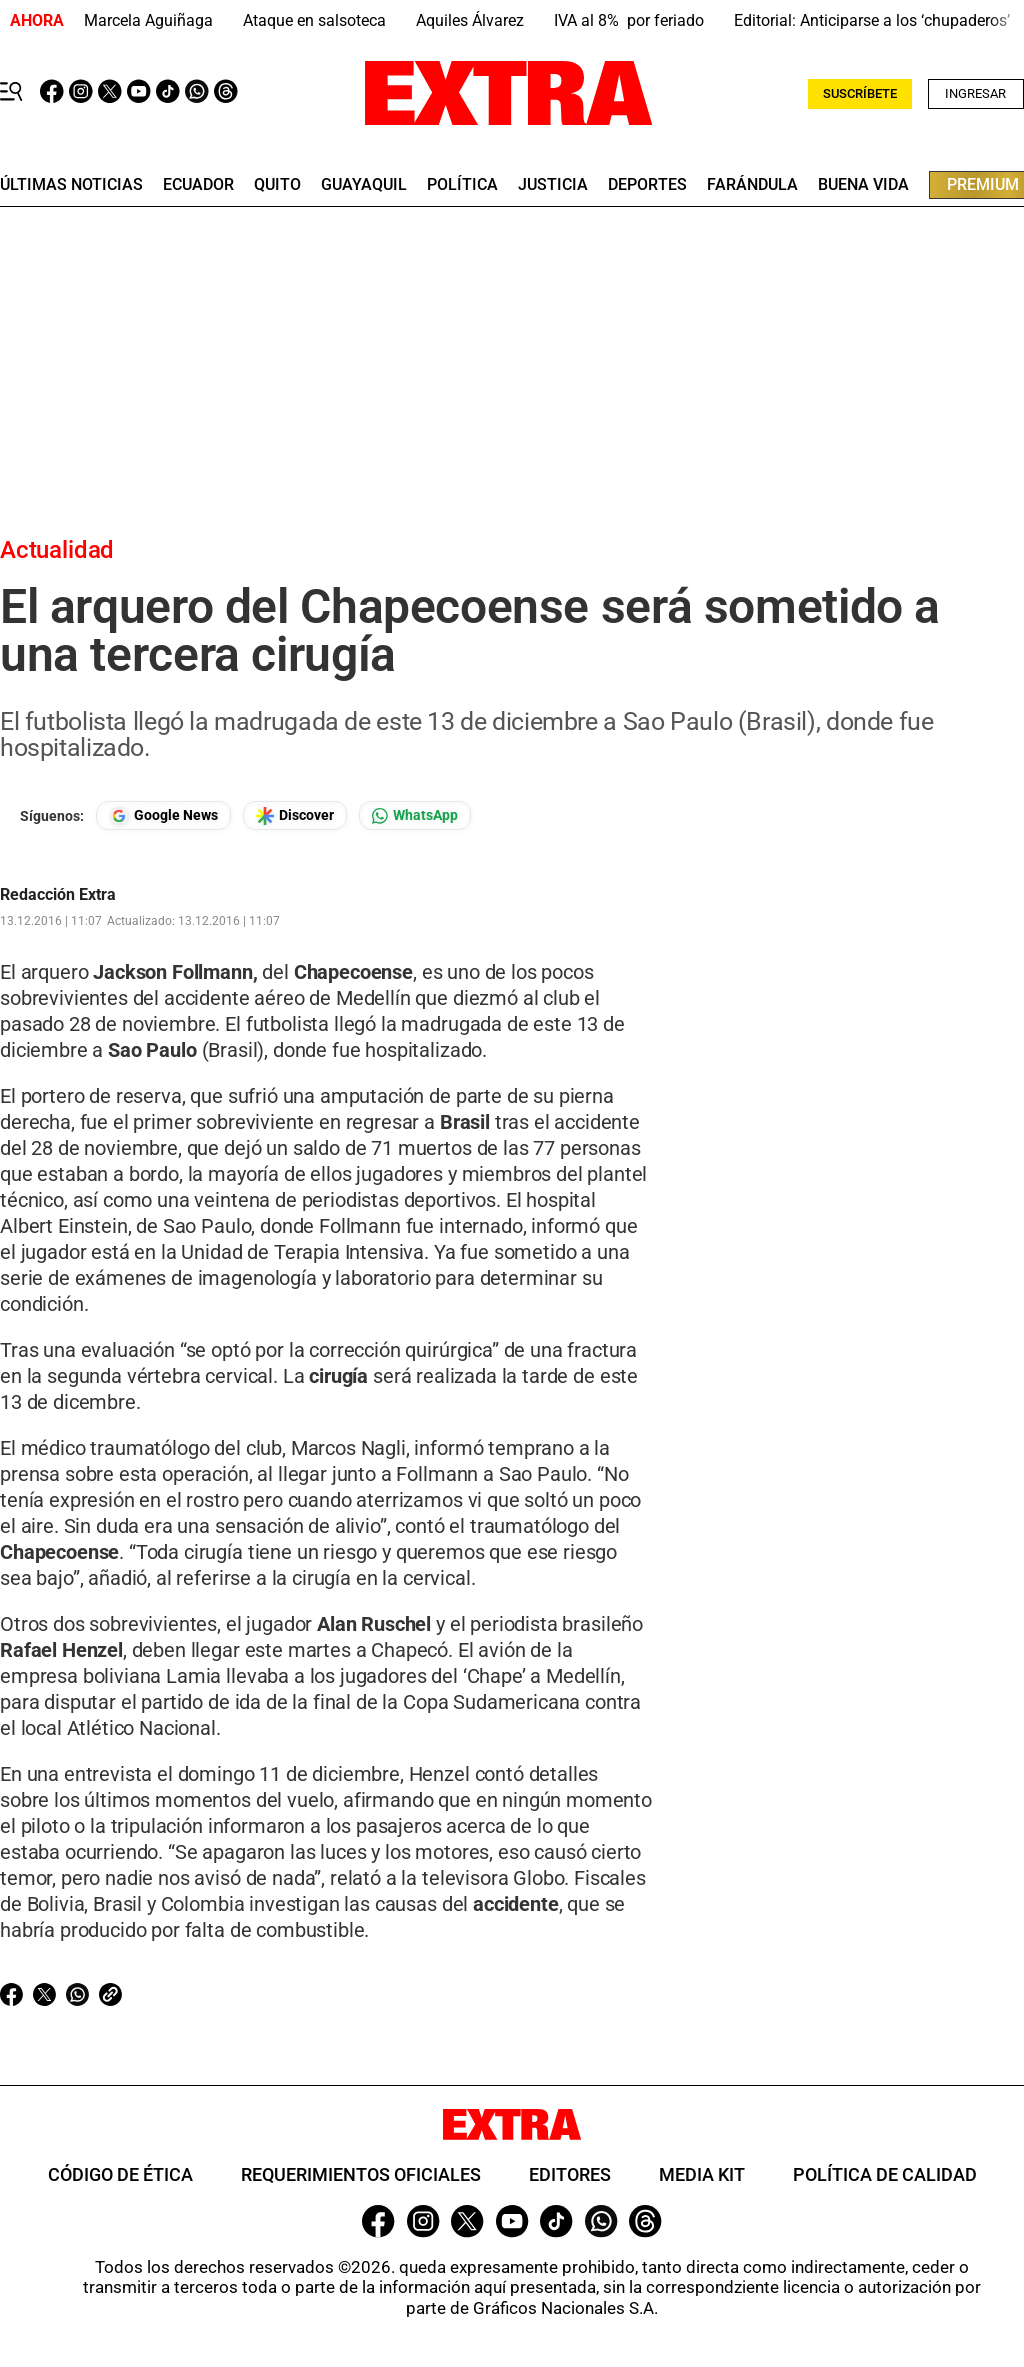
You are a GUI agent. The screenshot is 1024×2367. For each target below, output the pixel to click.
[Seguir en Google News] (163, 815)
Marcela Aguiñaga (148, 20)
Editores (570, 2174)
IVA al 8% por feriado (629, 20)
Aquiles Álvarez (470, 20)
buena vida (863, 185)
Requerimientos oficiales (361, 2174)
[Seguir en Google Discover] (295, 815)
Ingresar (975, 93)
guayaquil (364, 185)
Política (462, 185)
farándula (752, 185)
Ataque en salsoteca (314, 20)
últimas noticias (71, 185)
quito (277, 185)
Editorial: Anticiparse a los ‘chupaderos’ (872, 20)
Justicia (553, 185)
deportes (647, 185)
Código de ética (120, 2174)
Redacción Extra (58, 895)
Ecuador (198, 185)
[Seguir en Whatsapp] (415, 815)
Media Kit (702, 2174)
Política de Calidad (885, 2174)
